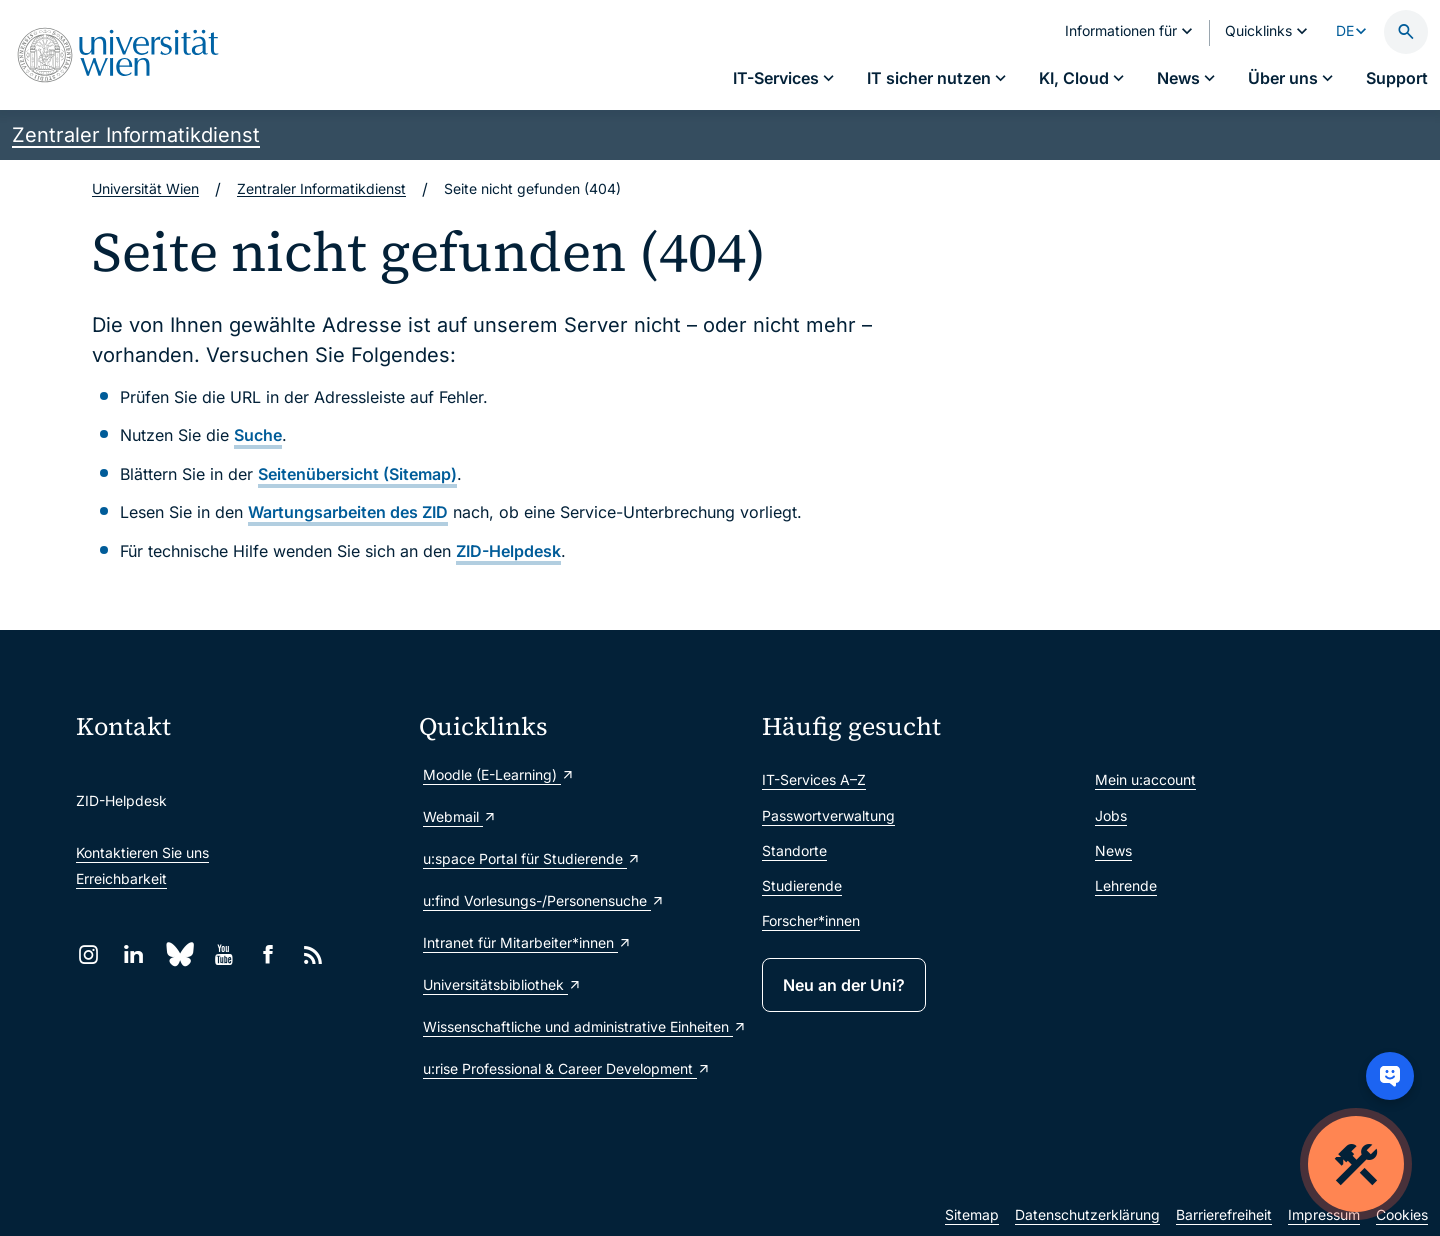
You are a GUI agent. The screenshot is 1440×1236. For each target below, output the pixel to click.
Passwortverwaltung (828, 815)
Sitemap (972, 1214)
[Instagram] (88, 954)
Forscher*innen (811, 920)
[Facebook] (268, 954)
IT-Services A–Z (814, 779)
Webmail (460, 816)
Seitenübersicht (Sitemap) (357, 474)
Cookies (1402, 1214)
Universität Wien (145, 188)
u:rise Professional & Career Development (567, 1068)
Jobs (1111, 815)
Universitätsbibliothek (502, 984)
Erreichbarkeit (121, 878)
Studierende (802, 885)
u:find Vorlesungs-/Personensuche (544, 900)
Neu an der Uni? (844, 985)
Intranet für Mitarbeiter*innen (527, 942)
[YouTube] (223, 954)
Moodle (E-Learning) (499, 774)
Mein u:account (1145, 779)
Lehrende (1126, 885)
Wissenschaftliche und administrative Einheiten (582, 1026)
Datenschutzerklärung (1087, 1214)
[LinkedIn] (133, 954)
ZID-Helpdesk (508, 551)
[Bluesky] (178, 954)
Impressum (1324, 1214)
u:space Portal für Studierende (532, 858)
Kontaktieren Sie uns (142, 852)
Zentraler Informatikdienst (136, 135)
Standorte (794, 850)
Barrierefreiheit (1224, 1214)
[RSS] (313, 954)
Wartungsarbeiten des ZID (348, 512)
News (1113, 850)
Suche (258, 435)
